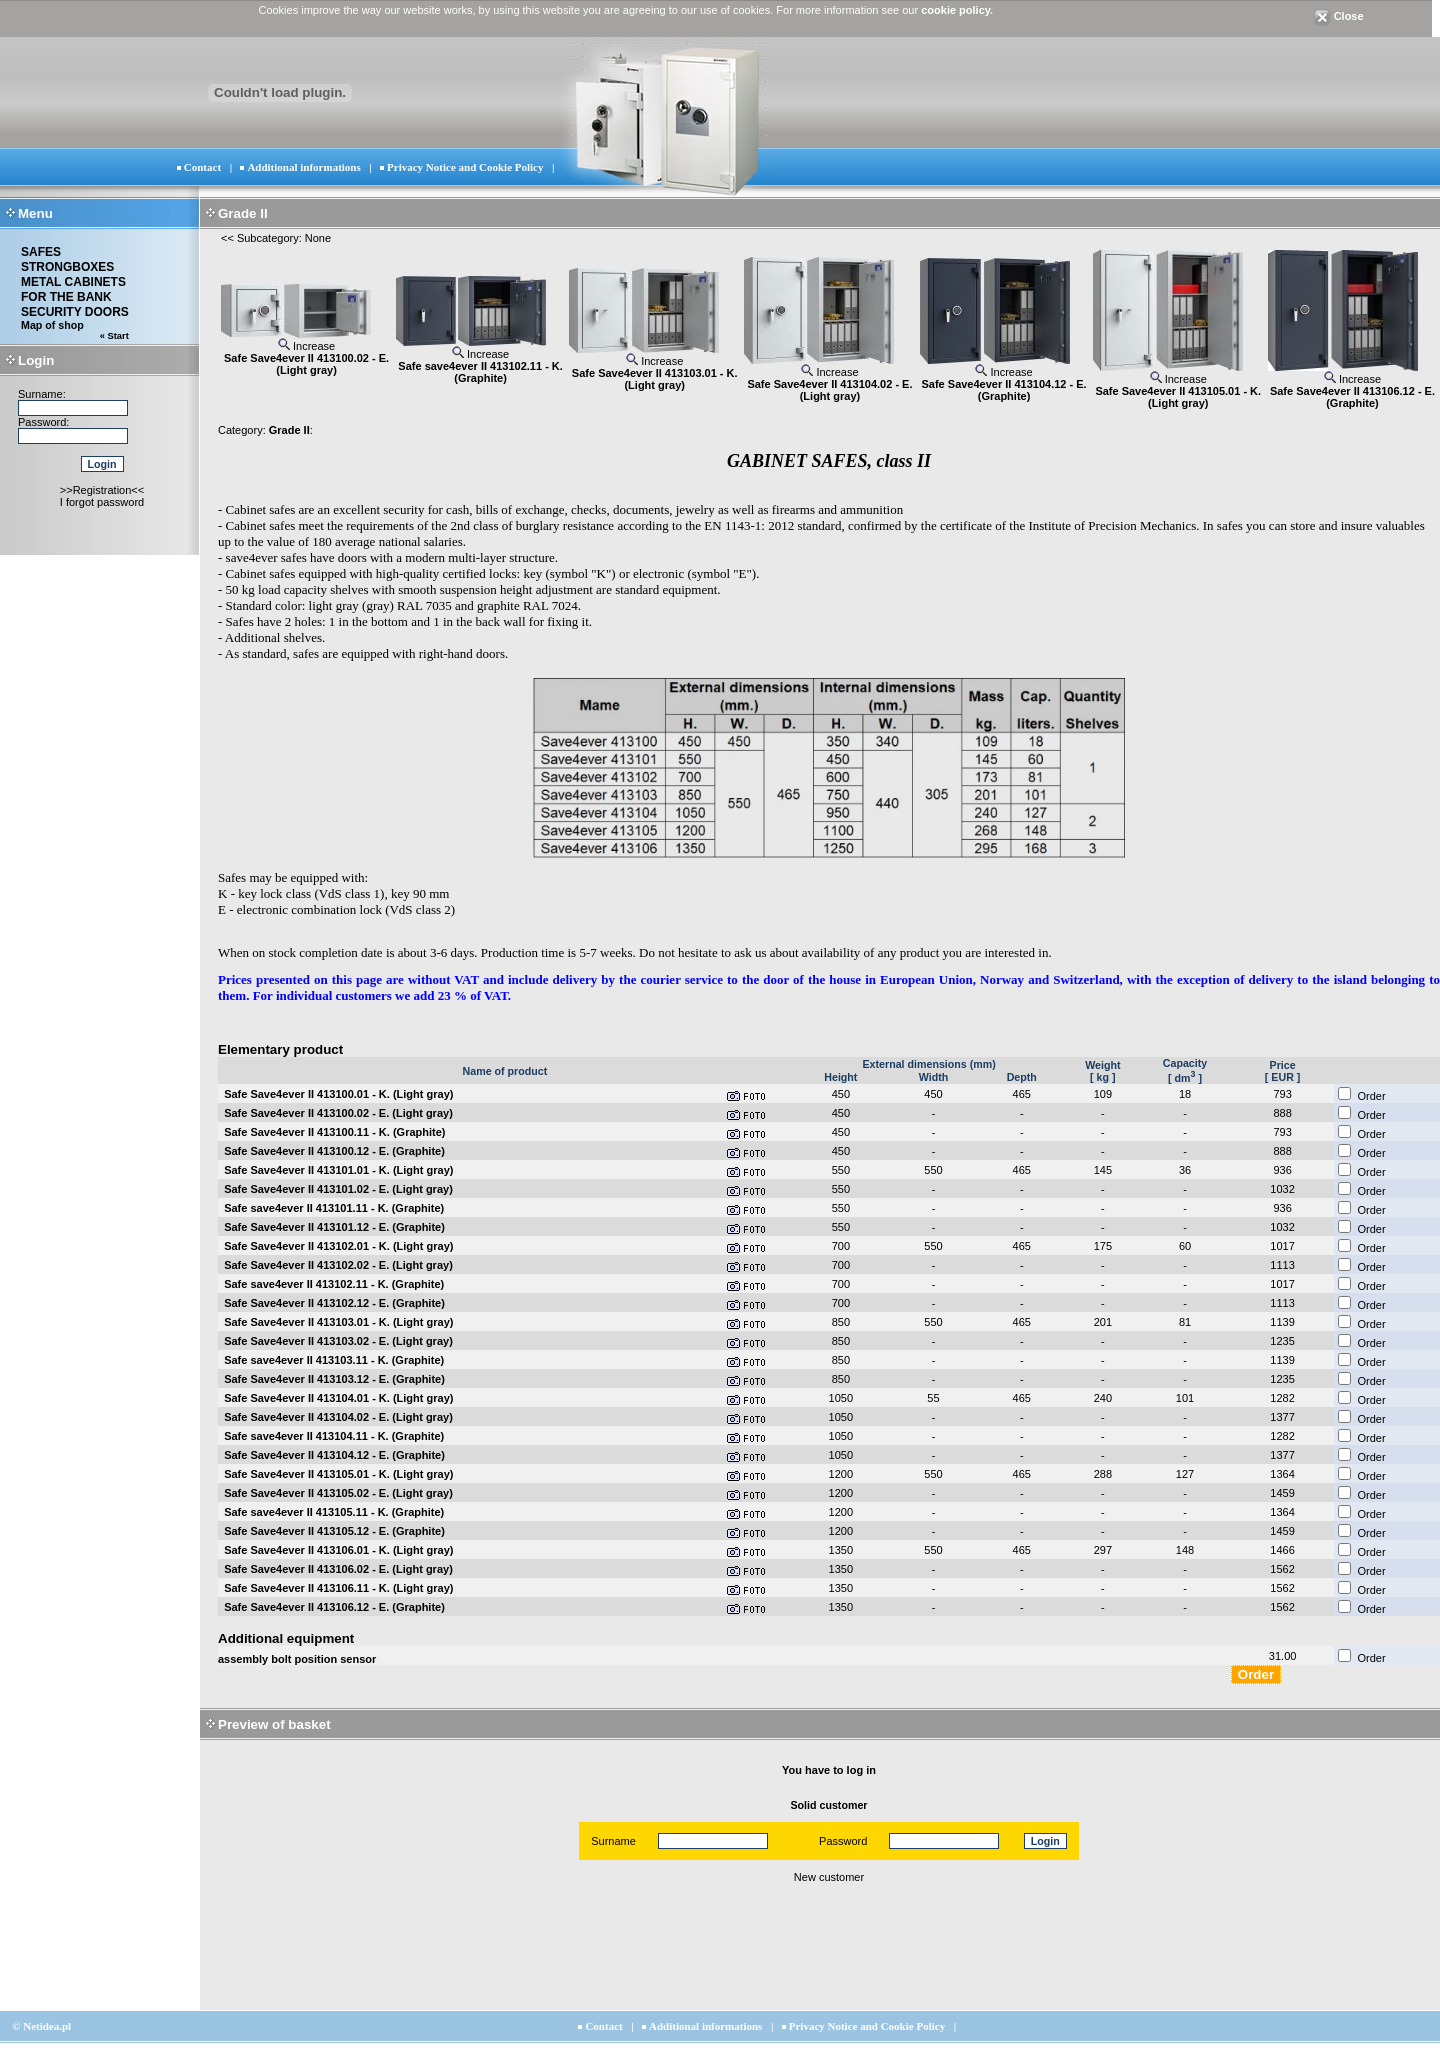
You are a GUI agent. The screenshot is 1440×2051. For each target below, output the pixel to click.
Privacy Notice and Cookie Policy (465, 167)
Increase (306, 346)
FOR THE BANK (66, 297)
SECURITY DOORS (75, 312)
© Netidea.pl (41, 2026)
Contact (202, 167)
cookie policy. (957, 10)
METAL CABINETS (73, 282)
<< (227, 238)
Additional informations (303, 167)
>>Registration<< (102, 490)
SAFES (41, 252)
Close (1339, 16)
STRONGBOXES (67, 267)
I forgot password (102, 502)
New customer (829, 1877)
